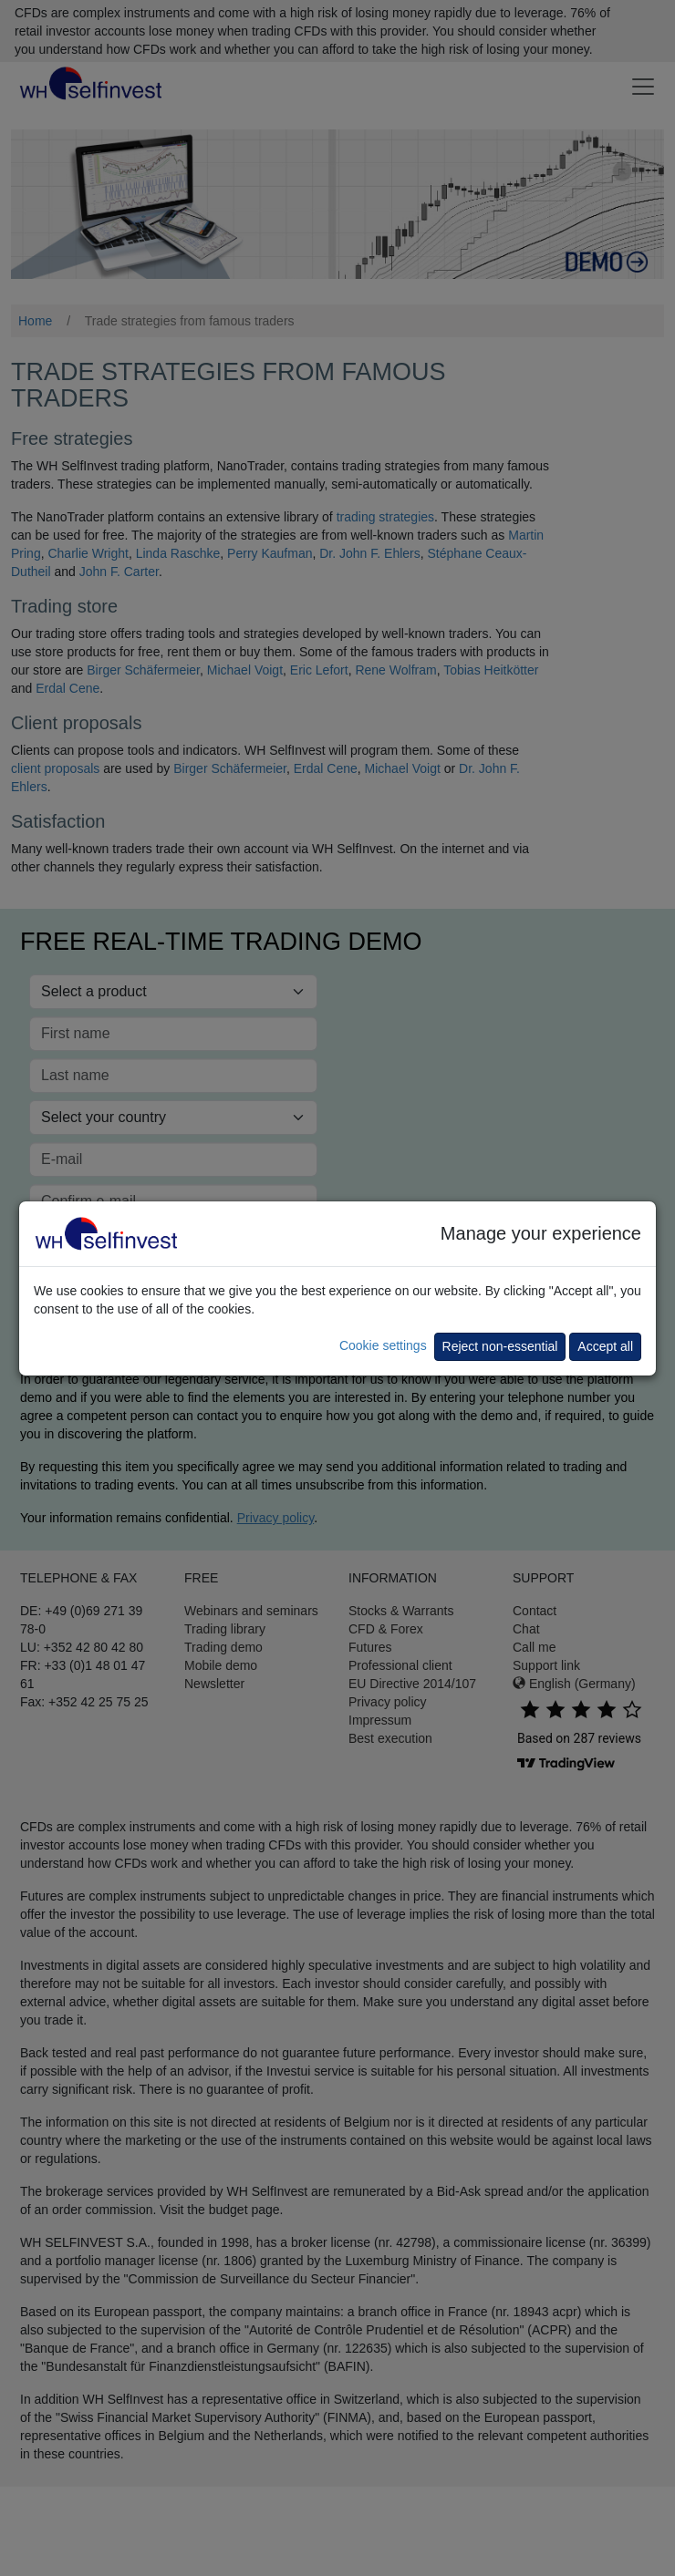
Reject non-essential (500, 1346)
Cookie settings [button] (383, 1345)
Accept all (605, 1346)
